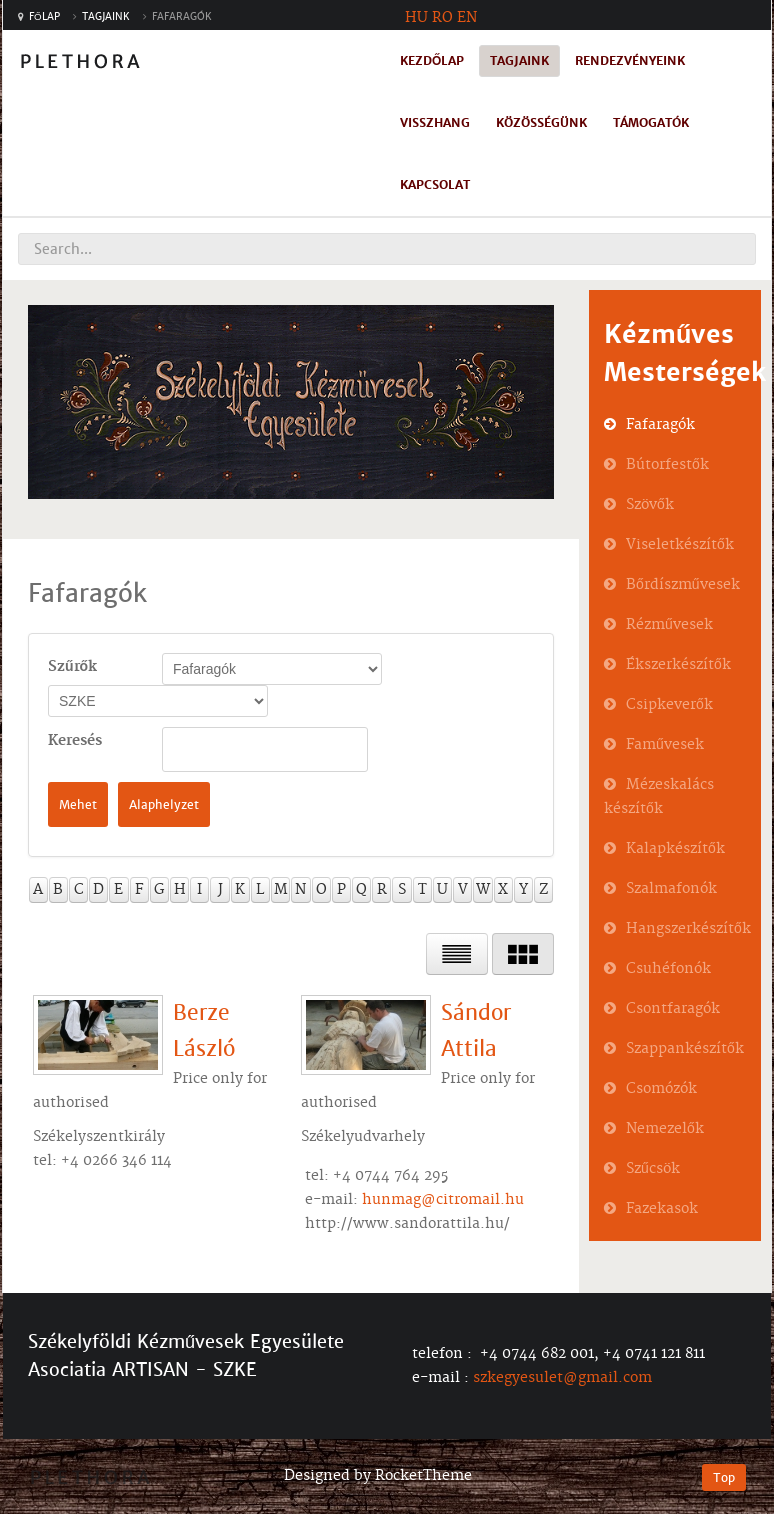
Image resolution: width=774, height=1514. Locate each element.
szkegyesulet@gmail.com (562, 1378)
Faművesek (665, 745)
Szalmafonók (671, 889)
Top (724, 1477)
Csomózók (661, 1089)
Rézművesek (669, 625)
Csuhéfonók (668, 969)
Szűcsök (653, 1169)
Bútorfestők (667, 465)
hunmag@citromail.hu (443, 1200)
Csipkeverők (669, 705)
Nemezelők (665, 1129)
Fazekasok (662, 1209)
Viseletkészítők (680, 545)
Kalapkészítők (675, 849)
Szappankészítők (685, 1049)
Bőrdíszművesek (683, 585)
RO (442, 18)
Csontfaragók (673, 1009)
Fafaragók (660, 425)
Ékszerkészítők (678, 665)
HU (416, 18)
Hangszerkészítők (688, 929)
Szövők (650, 505)
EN (467, 18)
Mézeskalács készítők (659, 797)
